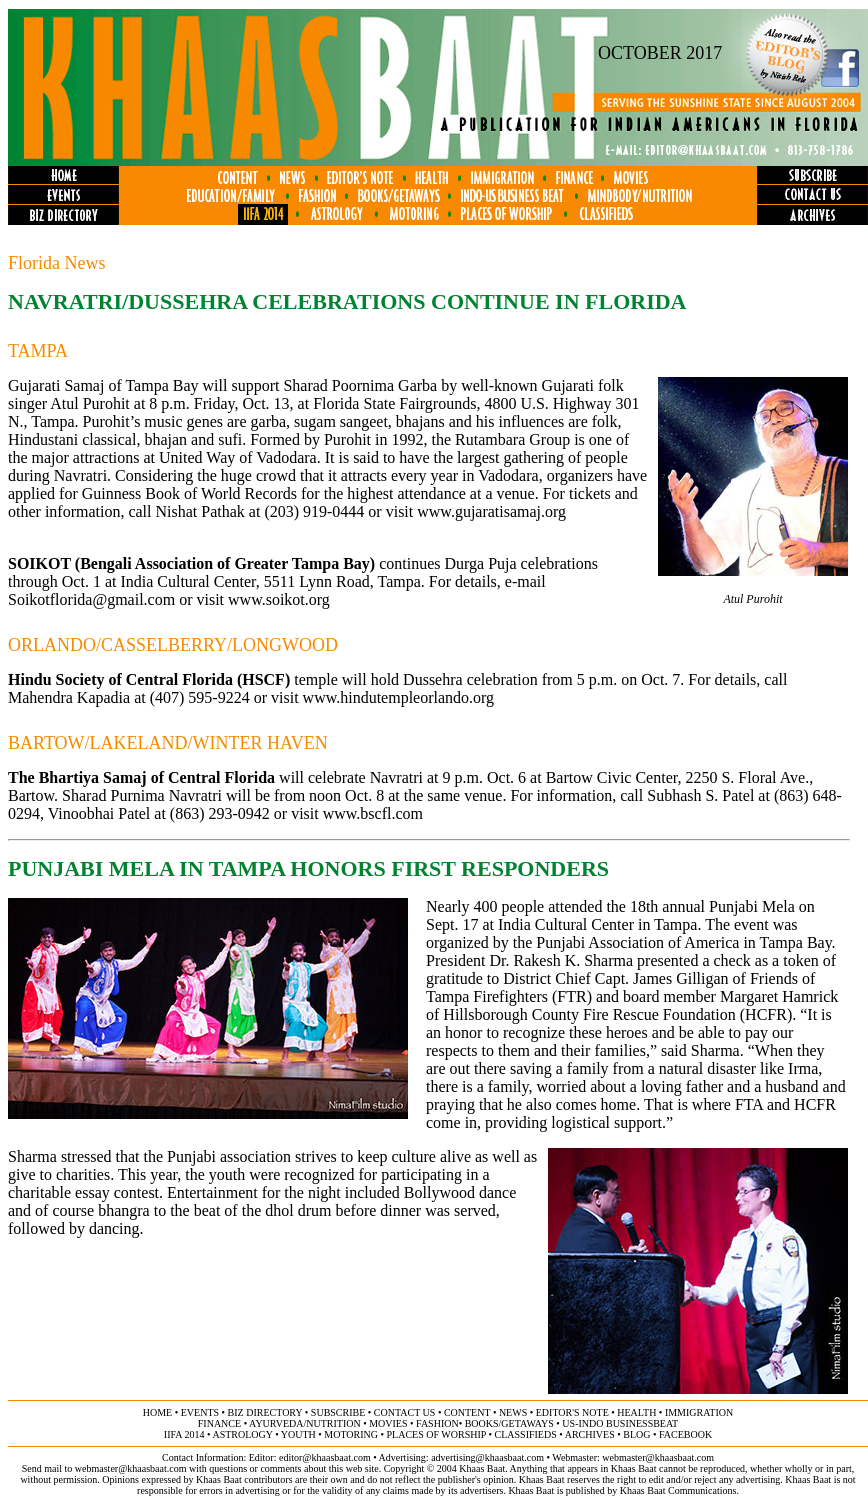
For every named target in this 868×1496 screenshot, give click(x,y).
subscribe (338, 1412)
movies (388, 1423)
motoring (351, 1434)
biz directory (265, 1412)
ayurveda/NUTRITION (305, 1423)
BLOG (636, 1434)
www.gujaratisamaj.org (491, 511)
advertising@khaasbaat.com (487, 1457)
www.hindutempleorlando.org (399, 697)
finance (219, 1423)
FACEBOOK (685, 1434)
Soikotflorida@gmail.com (91, 599)
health (636, 1412)
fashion (437, 1423)
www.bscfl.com (373, 813)
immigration (699, 1412)
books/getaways (509, 1423)
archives (590, 1434)
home (157, 1412)
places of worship (436, 1434)
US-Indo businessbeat (620, 1423)
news (513, 1412)
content (467, 1412)
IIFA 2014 (184, 1434)
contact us (405, 1412)
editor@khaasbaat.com (325, 1457)
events (200, 1412)
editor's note (572, 1412)
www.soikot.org (279, 599)
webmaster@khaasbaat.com (658, 1457)
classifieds (526, 1434)
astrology (242, 1434)
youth (298, 1434)
